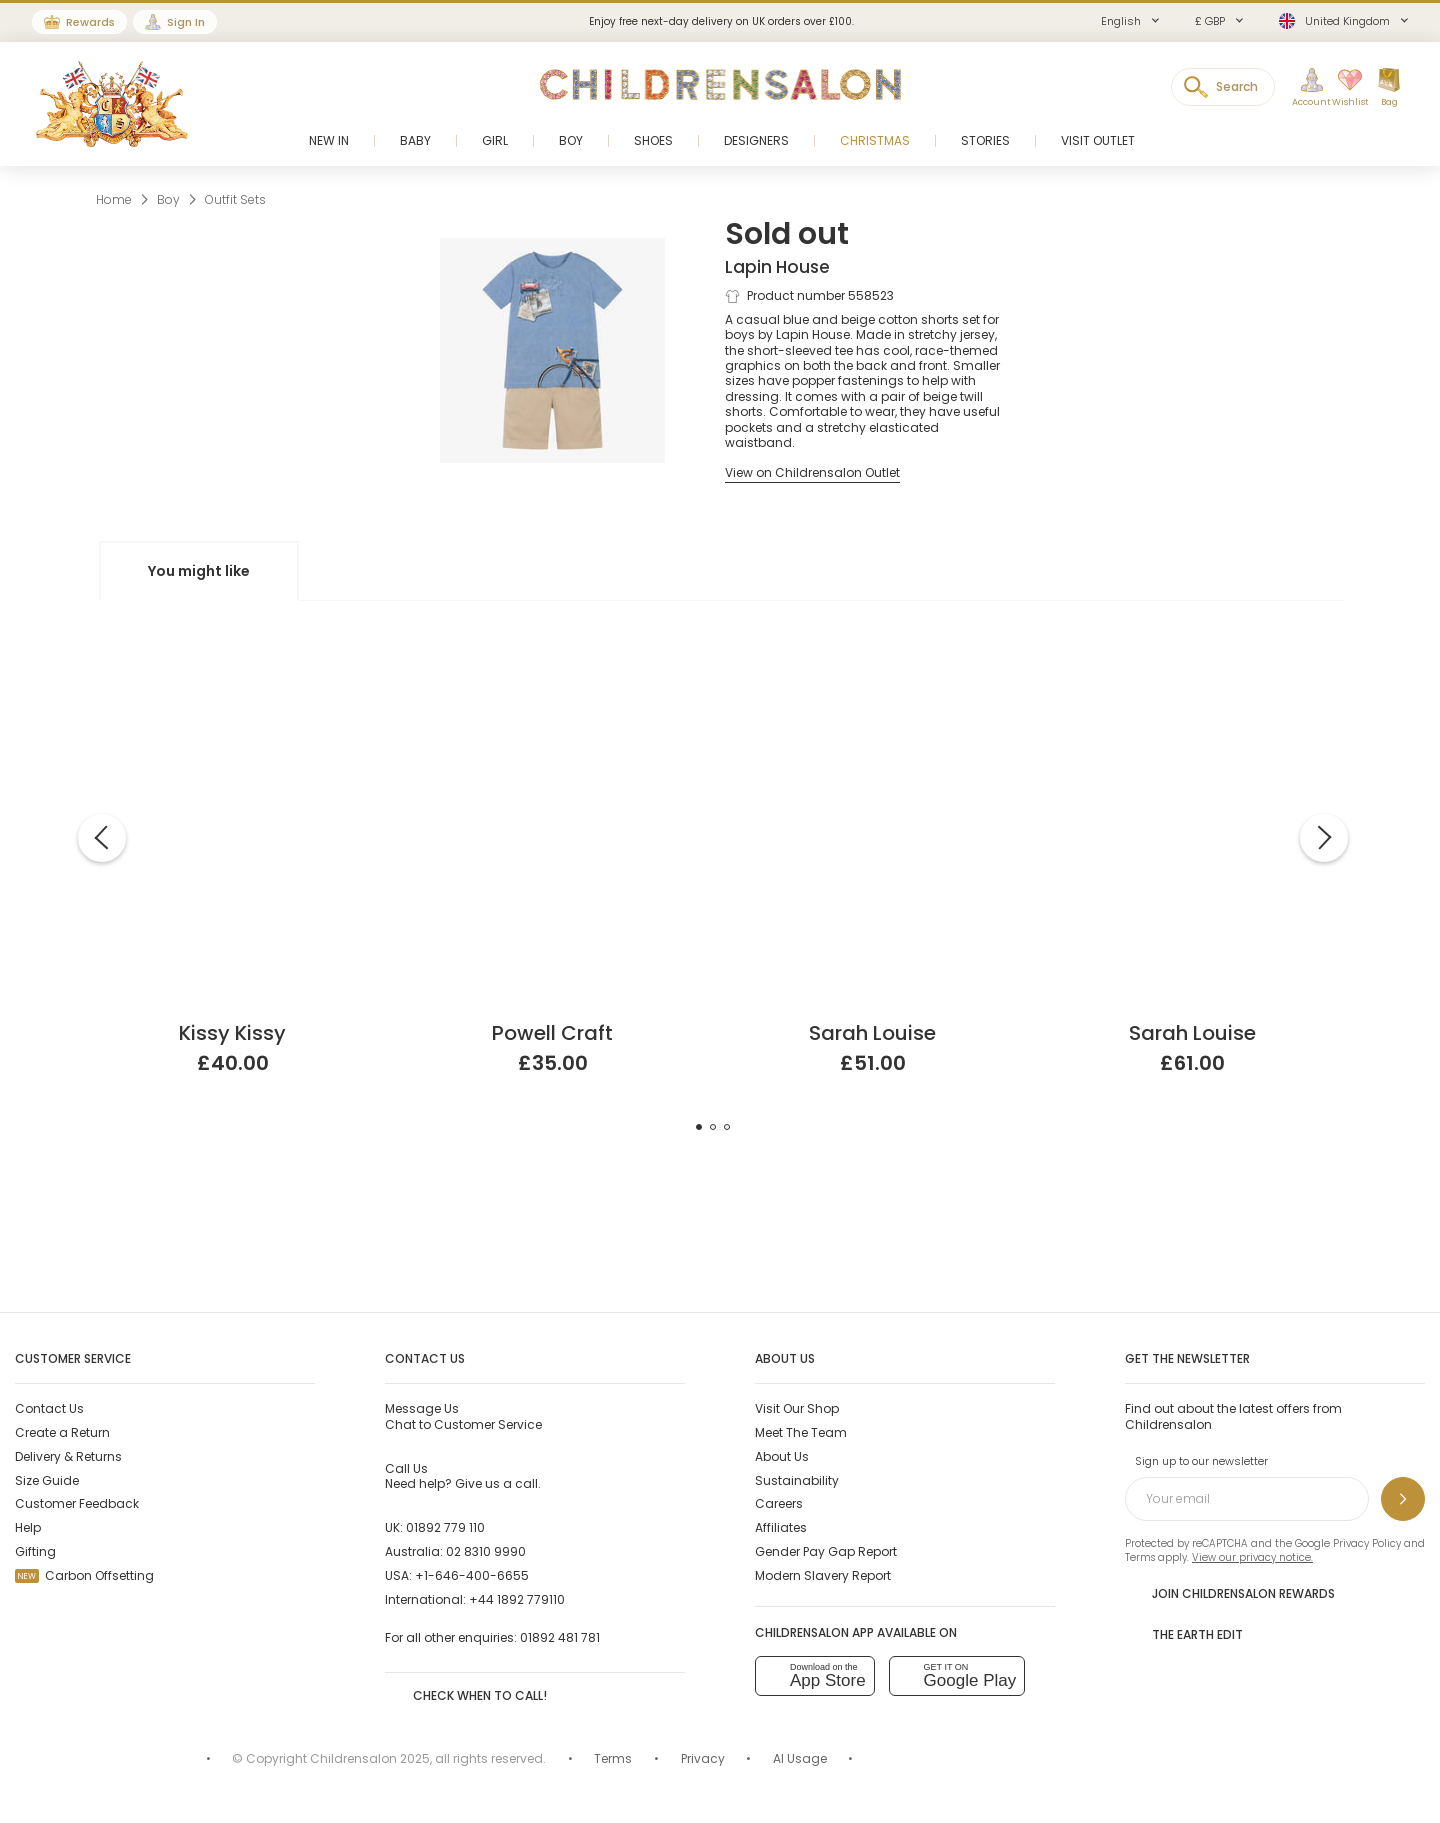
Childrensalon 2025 (370, 1758)
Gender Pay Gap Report (826, 1551)
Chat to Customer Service (463, 1416)
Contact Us (49, 1408)
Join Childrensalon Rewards (1230, 1593)
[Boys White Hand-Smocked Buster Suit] (1193, 668)
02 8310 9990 (486, 1551)
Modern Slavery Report (823, 1575)
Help (28, 1527)
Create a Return (62, 1432)
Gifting (35, 1551)
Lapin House (777, 267)
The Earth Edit (1184, 1634)
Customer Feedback (77, 1503)
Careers (779, 1503)
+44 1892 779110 (517, 1599)
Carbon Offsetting (84, 1575)
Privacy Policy (1367, 1543)
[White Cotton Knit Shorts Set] (873, 668)
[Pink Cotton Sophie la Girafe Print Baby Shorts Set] (233, 668)
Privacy (703, 1758)
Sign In (186, 22)
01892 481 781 (560, 1637)
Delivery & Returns (68, 1456)
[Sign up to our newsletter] (1403, 1499)
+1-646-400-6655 (472, 1575)
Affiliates (781, 1527)
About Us (782, 1456)
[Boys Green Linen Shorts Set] (553, 668)
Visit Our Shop (797, 1408)
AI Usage (800, 1758)
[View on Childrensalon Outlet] (812, 472)
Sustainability (797, 1480)
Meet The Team (801, 1432)
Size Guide (47, 1480)
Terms (1140, 1557)
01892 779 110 (445, 1527)
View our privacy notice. (1252, 1557)
